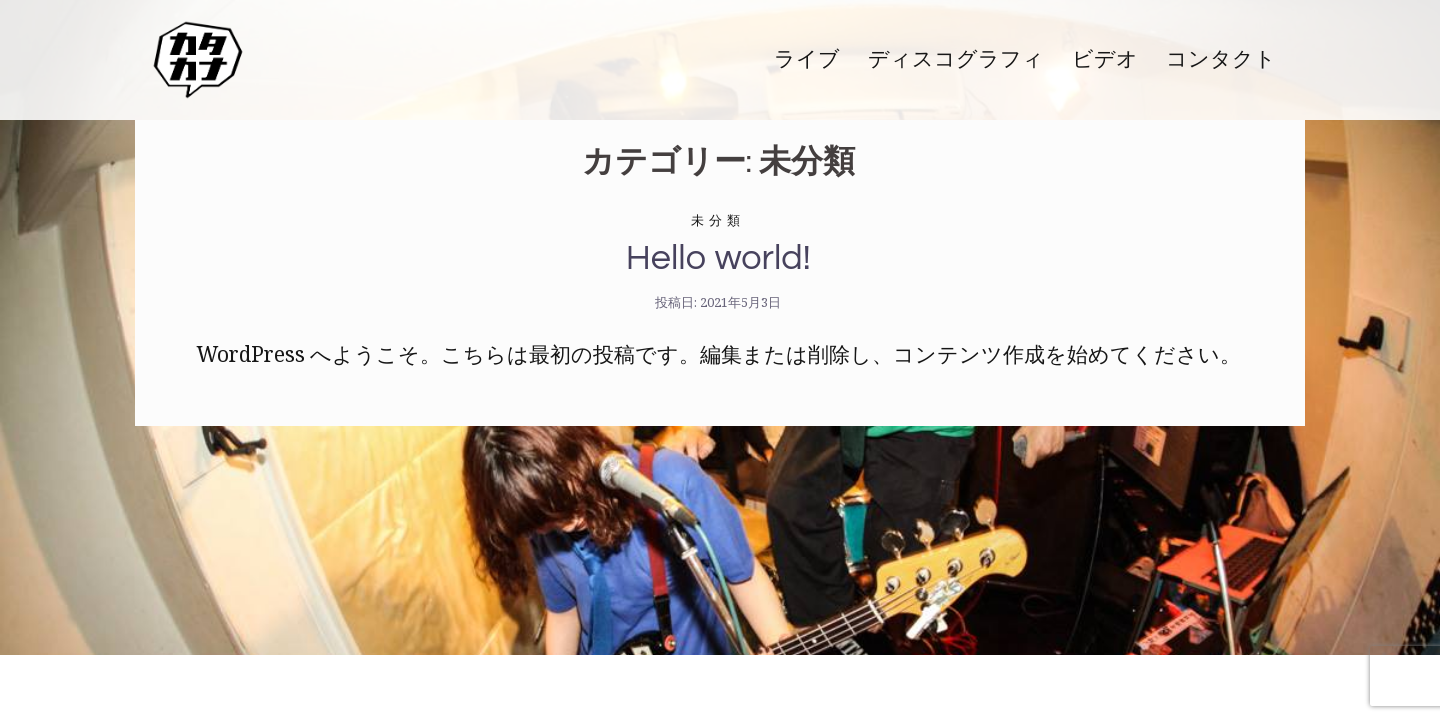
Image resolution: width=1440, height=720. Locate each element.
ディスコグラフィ (956, 59)
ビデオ (1105, 59)
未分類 (718, 220)
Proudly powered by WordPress (306, 687)
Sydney (594, 687)
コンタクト (1221, 59)
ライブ (807, 59)
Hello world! (718, 258)
